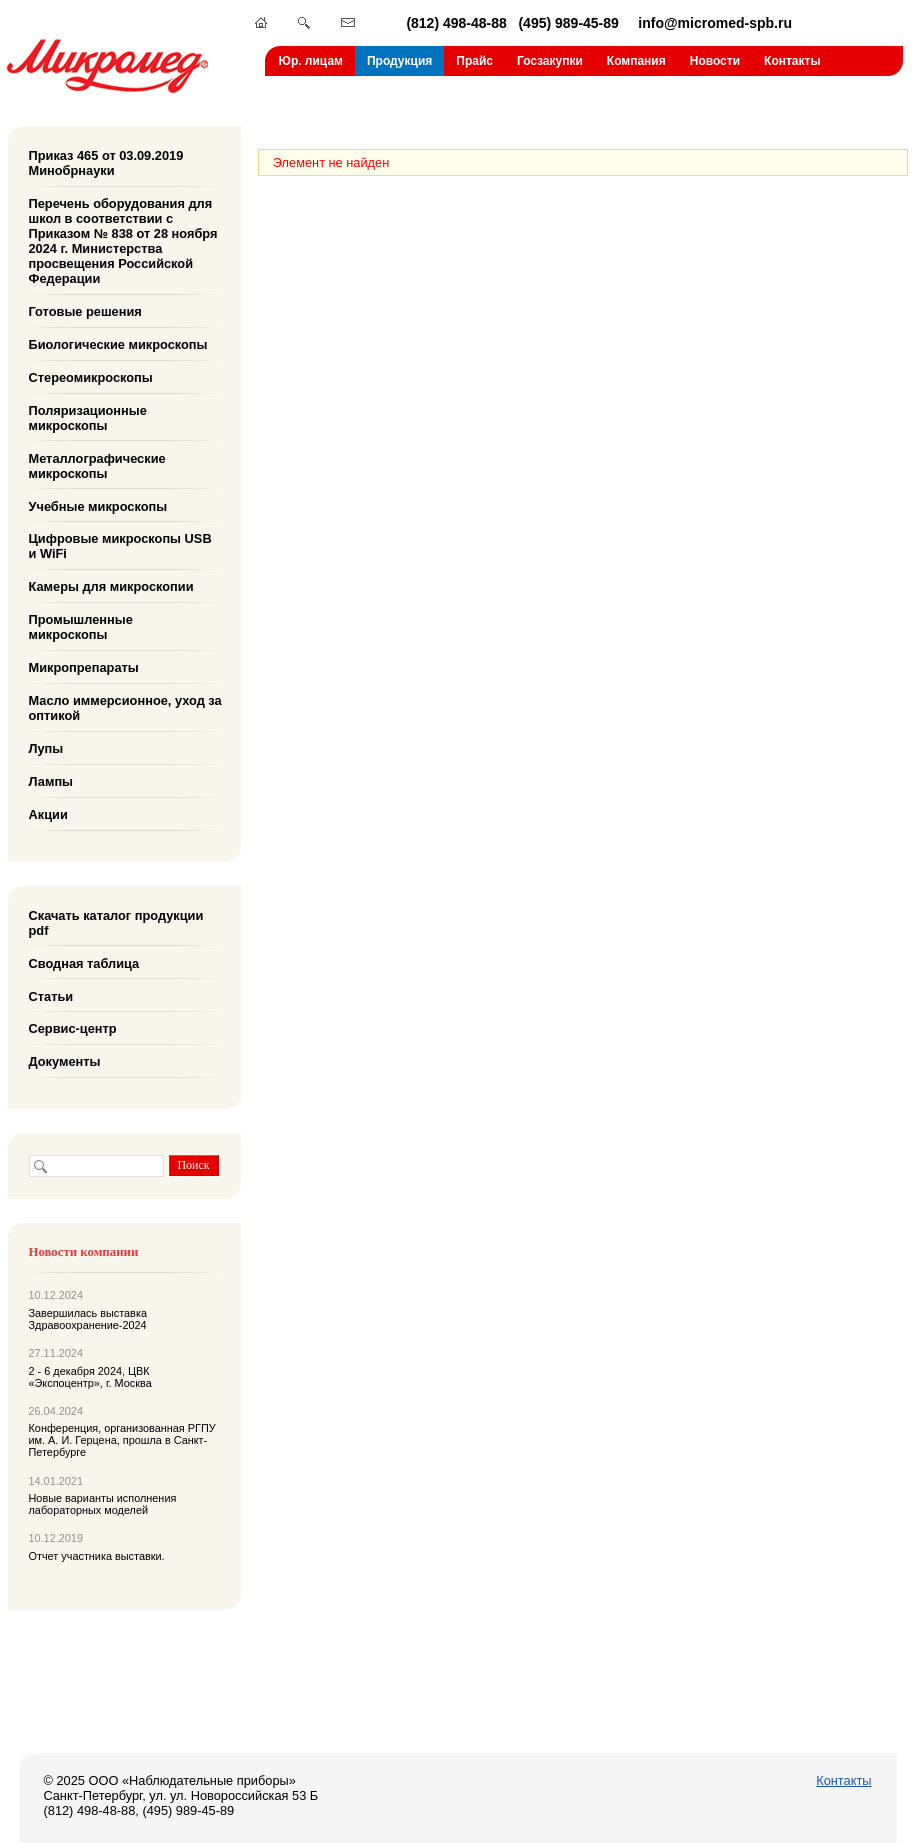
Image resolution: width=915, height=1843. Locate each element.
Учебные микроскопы (98, 505)
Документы (65, 1061)
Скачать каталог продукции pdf (116, 923)
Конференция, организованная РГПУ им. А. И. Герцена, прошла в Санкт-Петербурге (122, 1440)
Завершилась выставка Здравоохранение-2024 (88, 1319)
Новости (715, 61)
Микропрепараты (84, 667)
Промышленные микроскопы (81, 627)
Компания (636, 61)
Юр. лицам (311, 61)
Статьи (51, 995)
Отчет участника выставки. (97, 1556)
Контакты (792, 61)
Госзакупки (550, 61)
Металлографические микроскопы (97, 465)
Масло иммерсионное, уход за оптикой (125, 708)
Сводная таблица (84, 962)
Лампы (51, 781)
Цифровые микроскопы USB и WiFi (120, 546)
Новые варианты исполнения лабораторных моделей (103, 1504)
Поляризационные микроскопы (88, 418)
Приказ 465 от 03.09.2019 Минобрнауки (106, 163)
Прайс (474, 61)
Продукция (399, 61)
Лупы (46, 748)
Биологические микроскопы (118, 344)
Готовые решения (85, 311)
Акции (48, 814)
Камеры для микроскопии (111, 586)
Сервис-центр (73, 1028)
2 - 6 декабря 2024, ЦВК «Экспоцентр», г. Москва (90, 1377)
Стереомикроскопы (91, 377)
